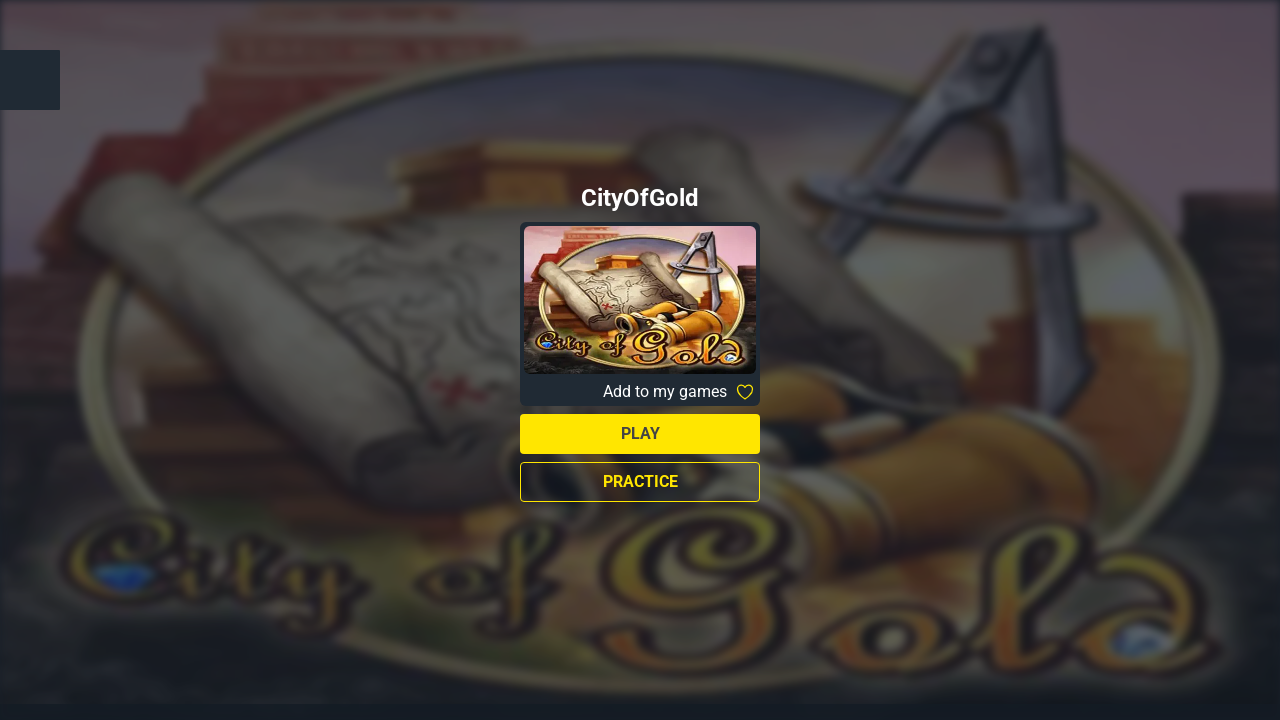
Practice (640, 481)
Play (640, 433)
